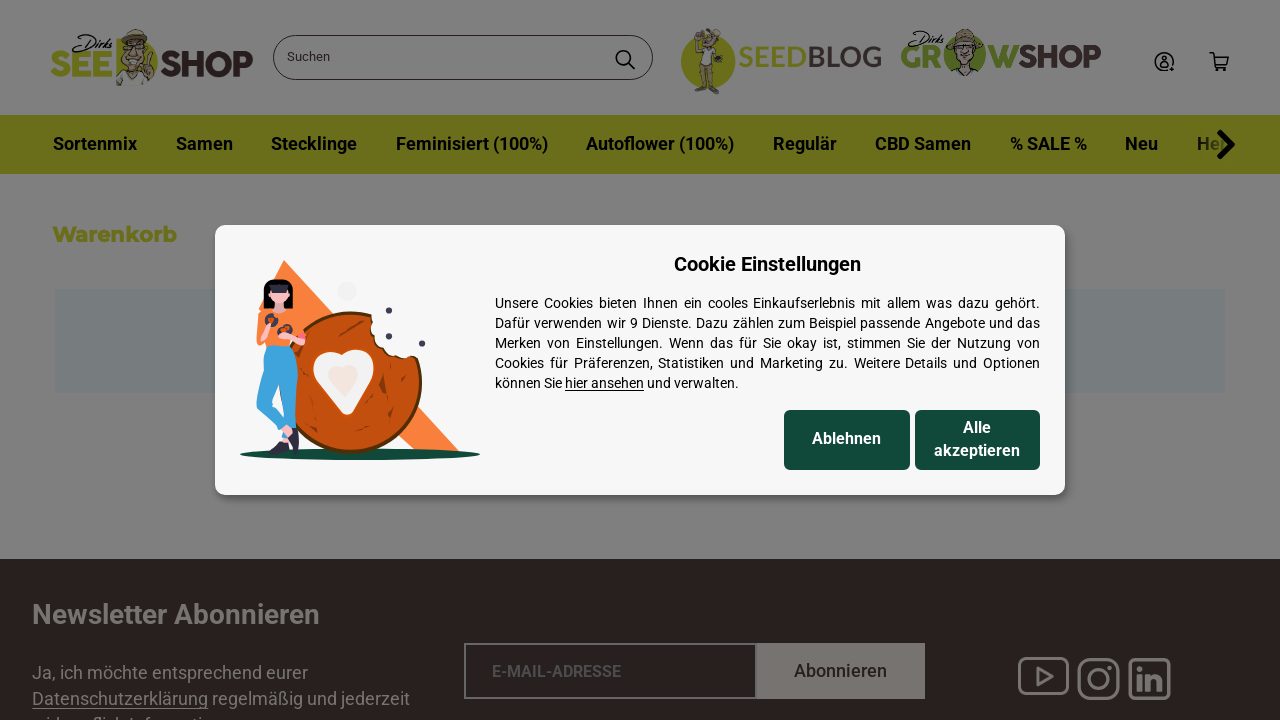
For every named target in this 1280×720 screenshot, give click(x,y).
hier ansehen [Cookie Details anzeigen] (604, 383)
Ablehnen (846, 438)
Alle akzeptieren (977, 439)
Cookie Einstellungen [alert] (767, 264)
